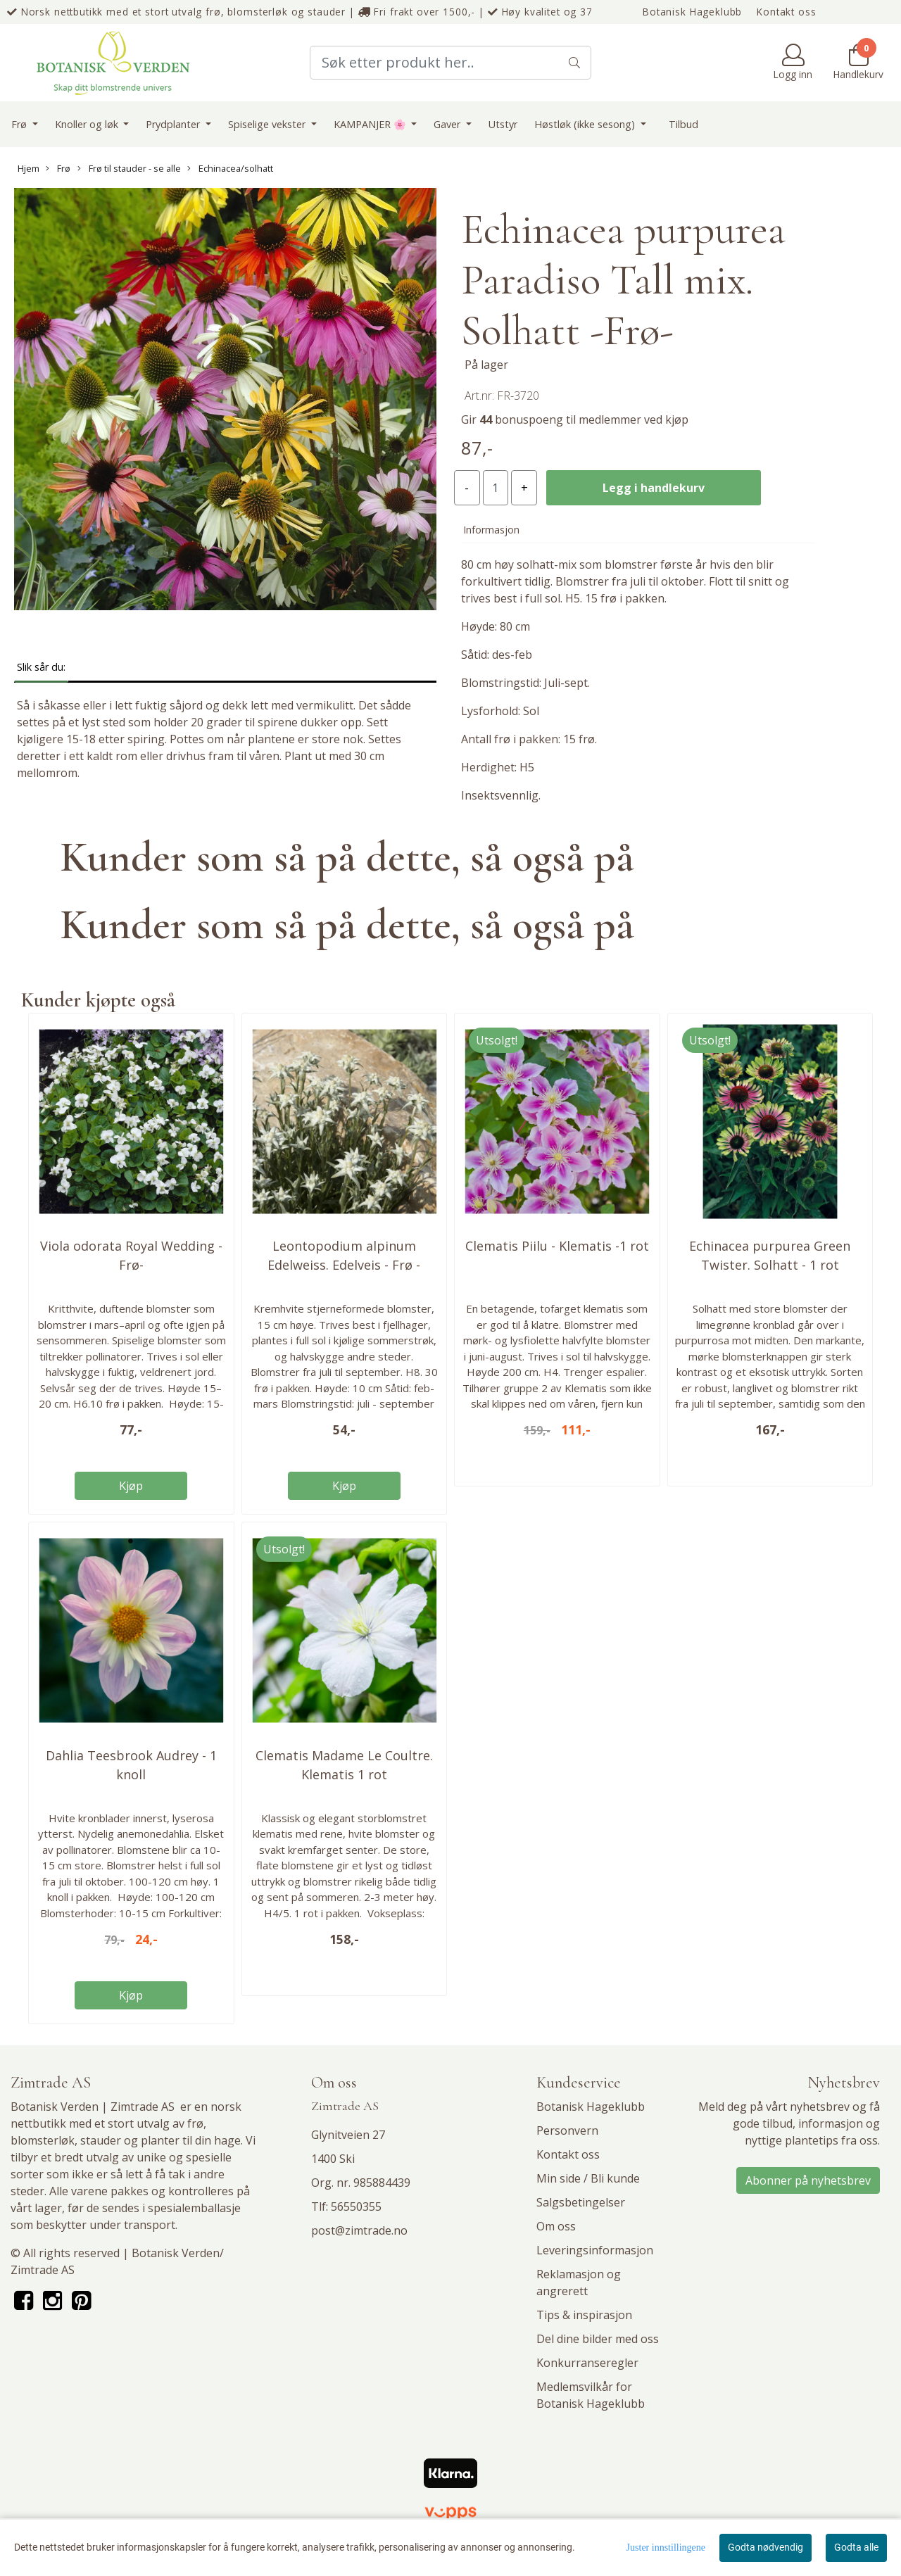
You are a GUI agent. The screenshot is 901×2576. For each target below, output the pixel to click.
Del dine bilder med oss (597, 2339)
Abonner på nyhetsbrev (808, 2180)
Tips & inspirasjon (584, 2315)
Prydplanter (174, 124)
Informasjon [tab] (491, 529)
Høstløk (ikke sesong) (586, 124)
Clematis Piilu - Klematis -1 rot (557, 1245)
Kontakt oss (786, 11)
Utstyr (503, 124)
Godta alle (856, 2547)
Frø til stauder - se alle (129, 168)
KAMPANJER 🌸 (371, 124)
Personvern (567, 2130)
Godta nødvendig (765, 2547)
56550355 (356, 2206)
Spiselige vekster (268, 124)
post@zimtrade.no (359, 2230)
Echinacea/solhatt (230, 168)
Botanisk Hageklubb (692, 11)
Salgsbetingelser (580, 2202)
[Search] (450, 63)
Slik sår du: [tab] (41, 667)
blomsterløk (43, 2140)
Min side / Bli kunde (588, 2178)
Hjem (28, 168)
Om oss (556, 2226)
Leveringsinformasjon (594, 2250)
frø (195, 2123)
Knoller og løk (88, 124)
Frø (20, 124)
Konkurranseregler (587, 2362)
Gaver (448, 124)
